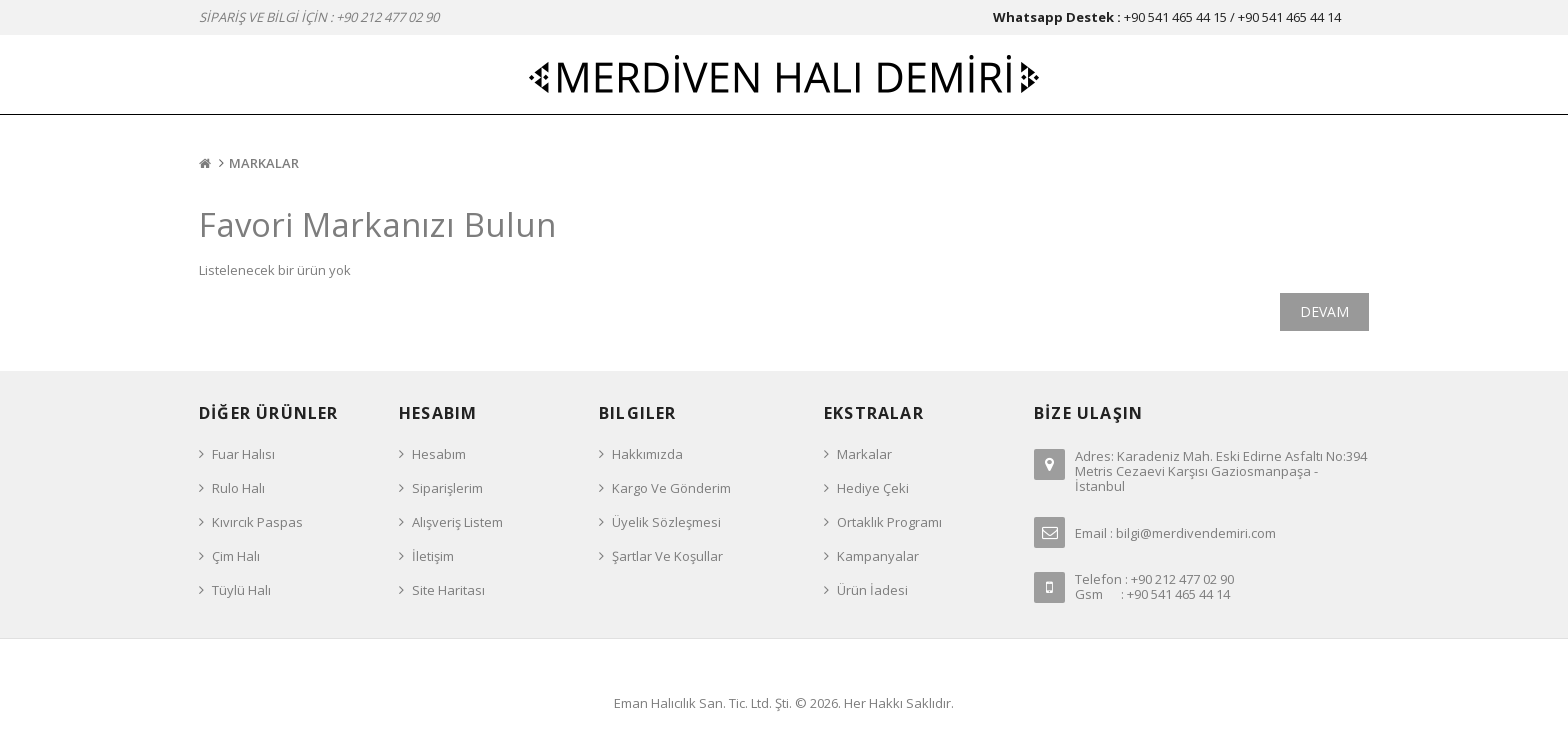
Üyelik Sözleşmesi (666, 522)
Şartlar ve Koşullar (667, 556)
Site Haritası (448, 590)
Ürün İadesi (872, 590)
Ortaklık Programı (889, 522)
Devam (1324, 311)
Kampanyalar (878, 556)
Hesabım (439, 454)
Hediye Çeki (873, 488)
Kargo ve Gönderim (671, 488)
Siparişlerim (447, 488)
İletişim (433, 556)
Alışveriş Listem (457, 522)
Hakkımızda (647, 454)
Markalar (264, 163)
